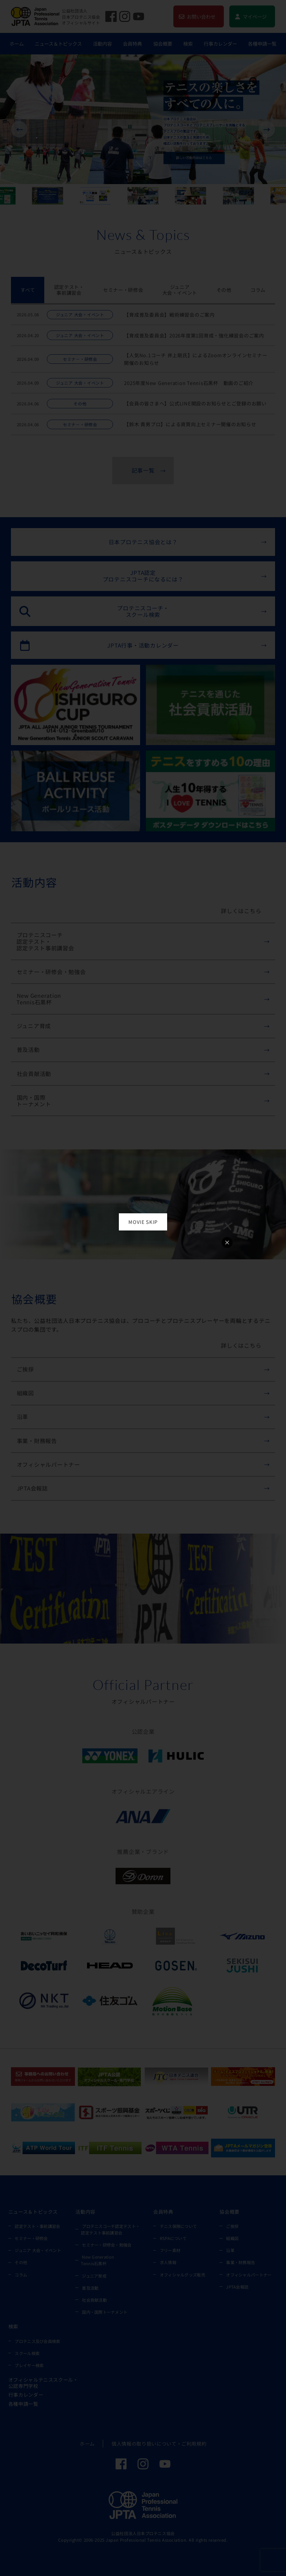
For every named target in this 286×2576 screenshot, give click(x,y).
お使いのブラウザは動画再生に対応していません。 (143, 1281)
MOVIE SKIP (143, 1221)
